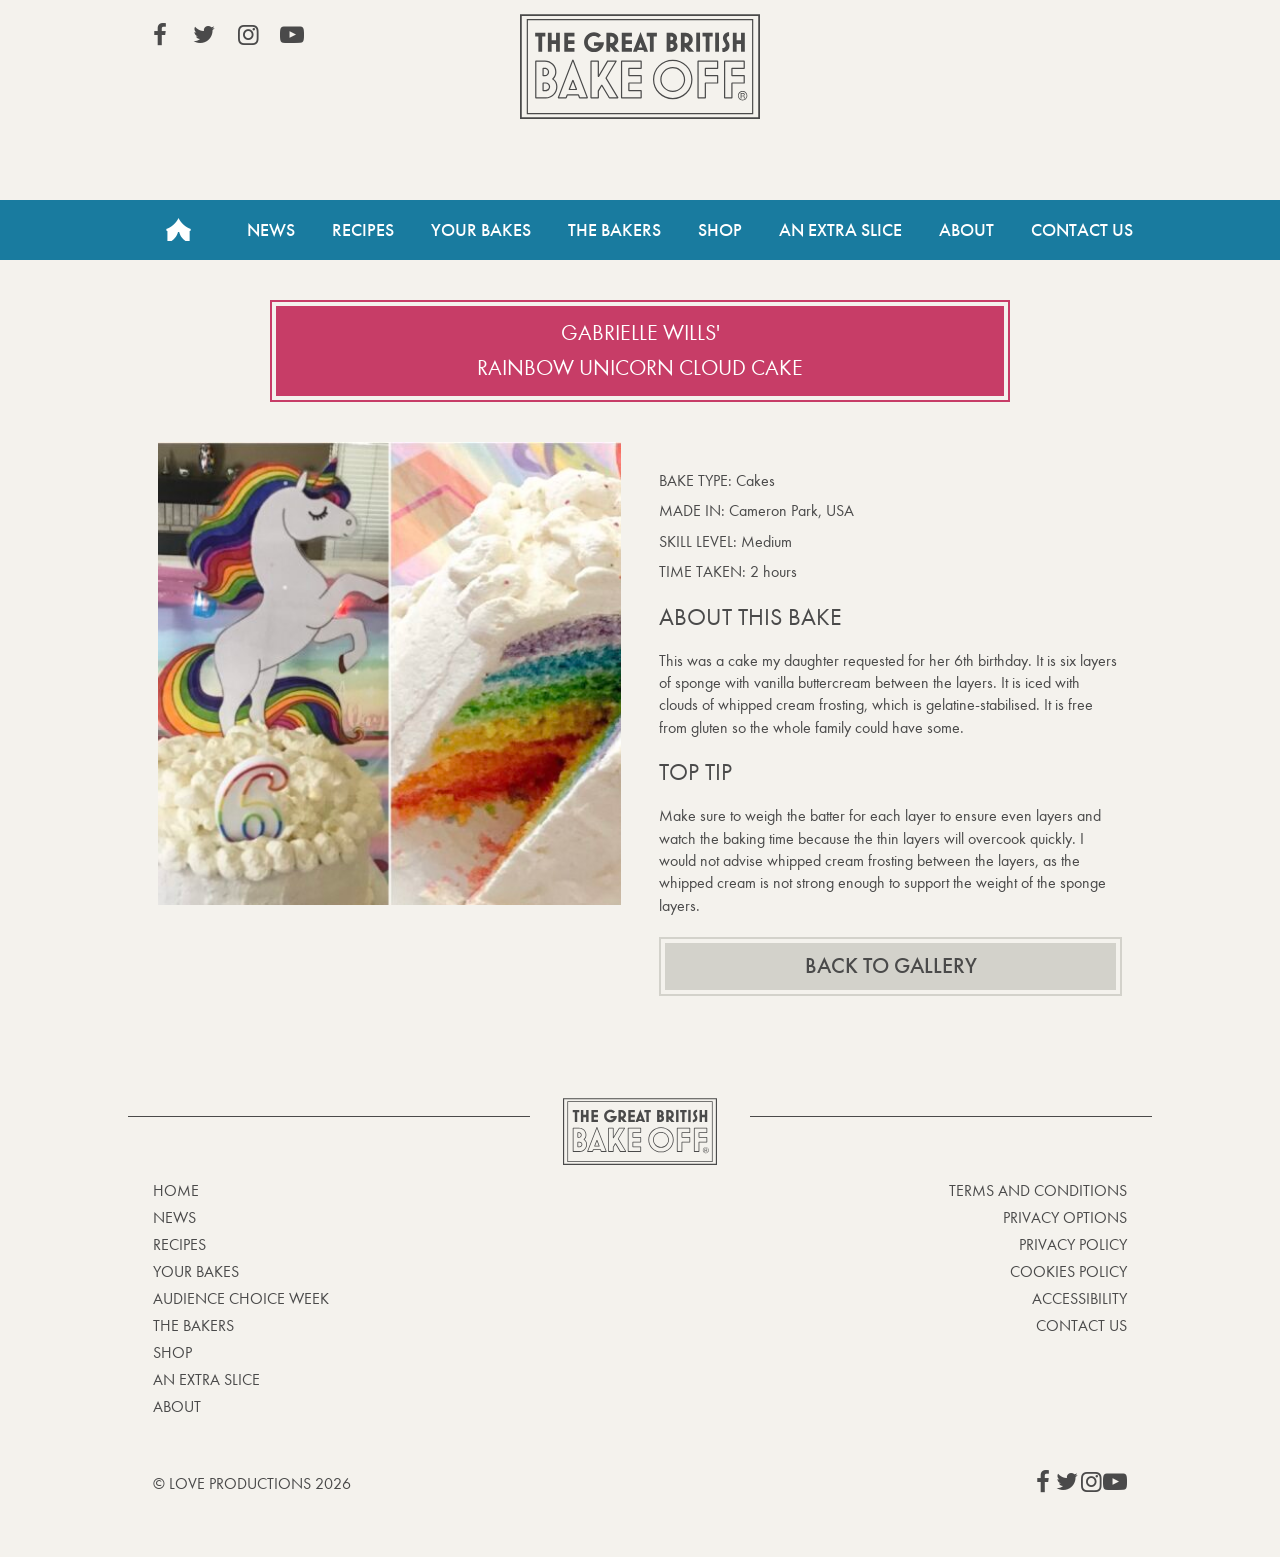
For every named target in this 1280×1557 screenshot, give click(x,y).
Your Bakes (481, 230)
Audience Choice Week (241, 1298)
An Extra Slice (840, 230)
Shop (720, 230)
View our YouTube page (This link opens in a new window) (292, 35)
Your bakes (196, 1271)
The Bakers (614, 230)
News (271, 230)
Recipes (363, 230)
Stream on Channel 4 (1036, 39)
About (966, 230)
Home (178, 230)
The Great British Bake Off (640, 66)
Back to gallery (891, 966)
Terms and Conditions (1038, 1190)
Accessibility (1079, 1298)
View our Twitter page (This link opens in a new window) (204, 35)
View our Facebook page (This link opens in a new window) (160, 35)
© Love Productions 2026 (252, 1483)
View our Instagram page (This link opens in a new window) (248, 35)
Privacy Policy (1073, 1244)
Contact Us (1082, 230)
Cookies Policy (1068, 1271)
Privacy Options (1065, 1217)
